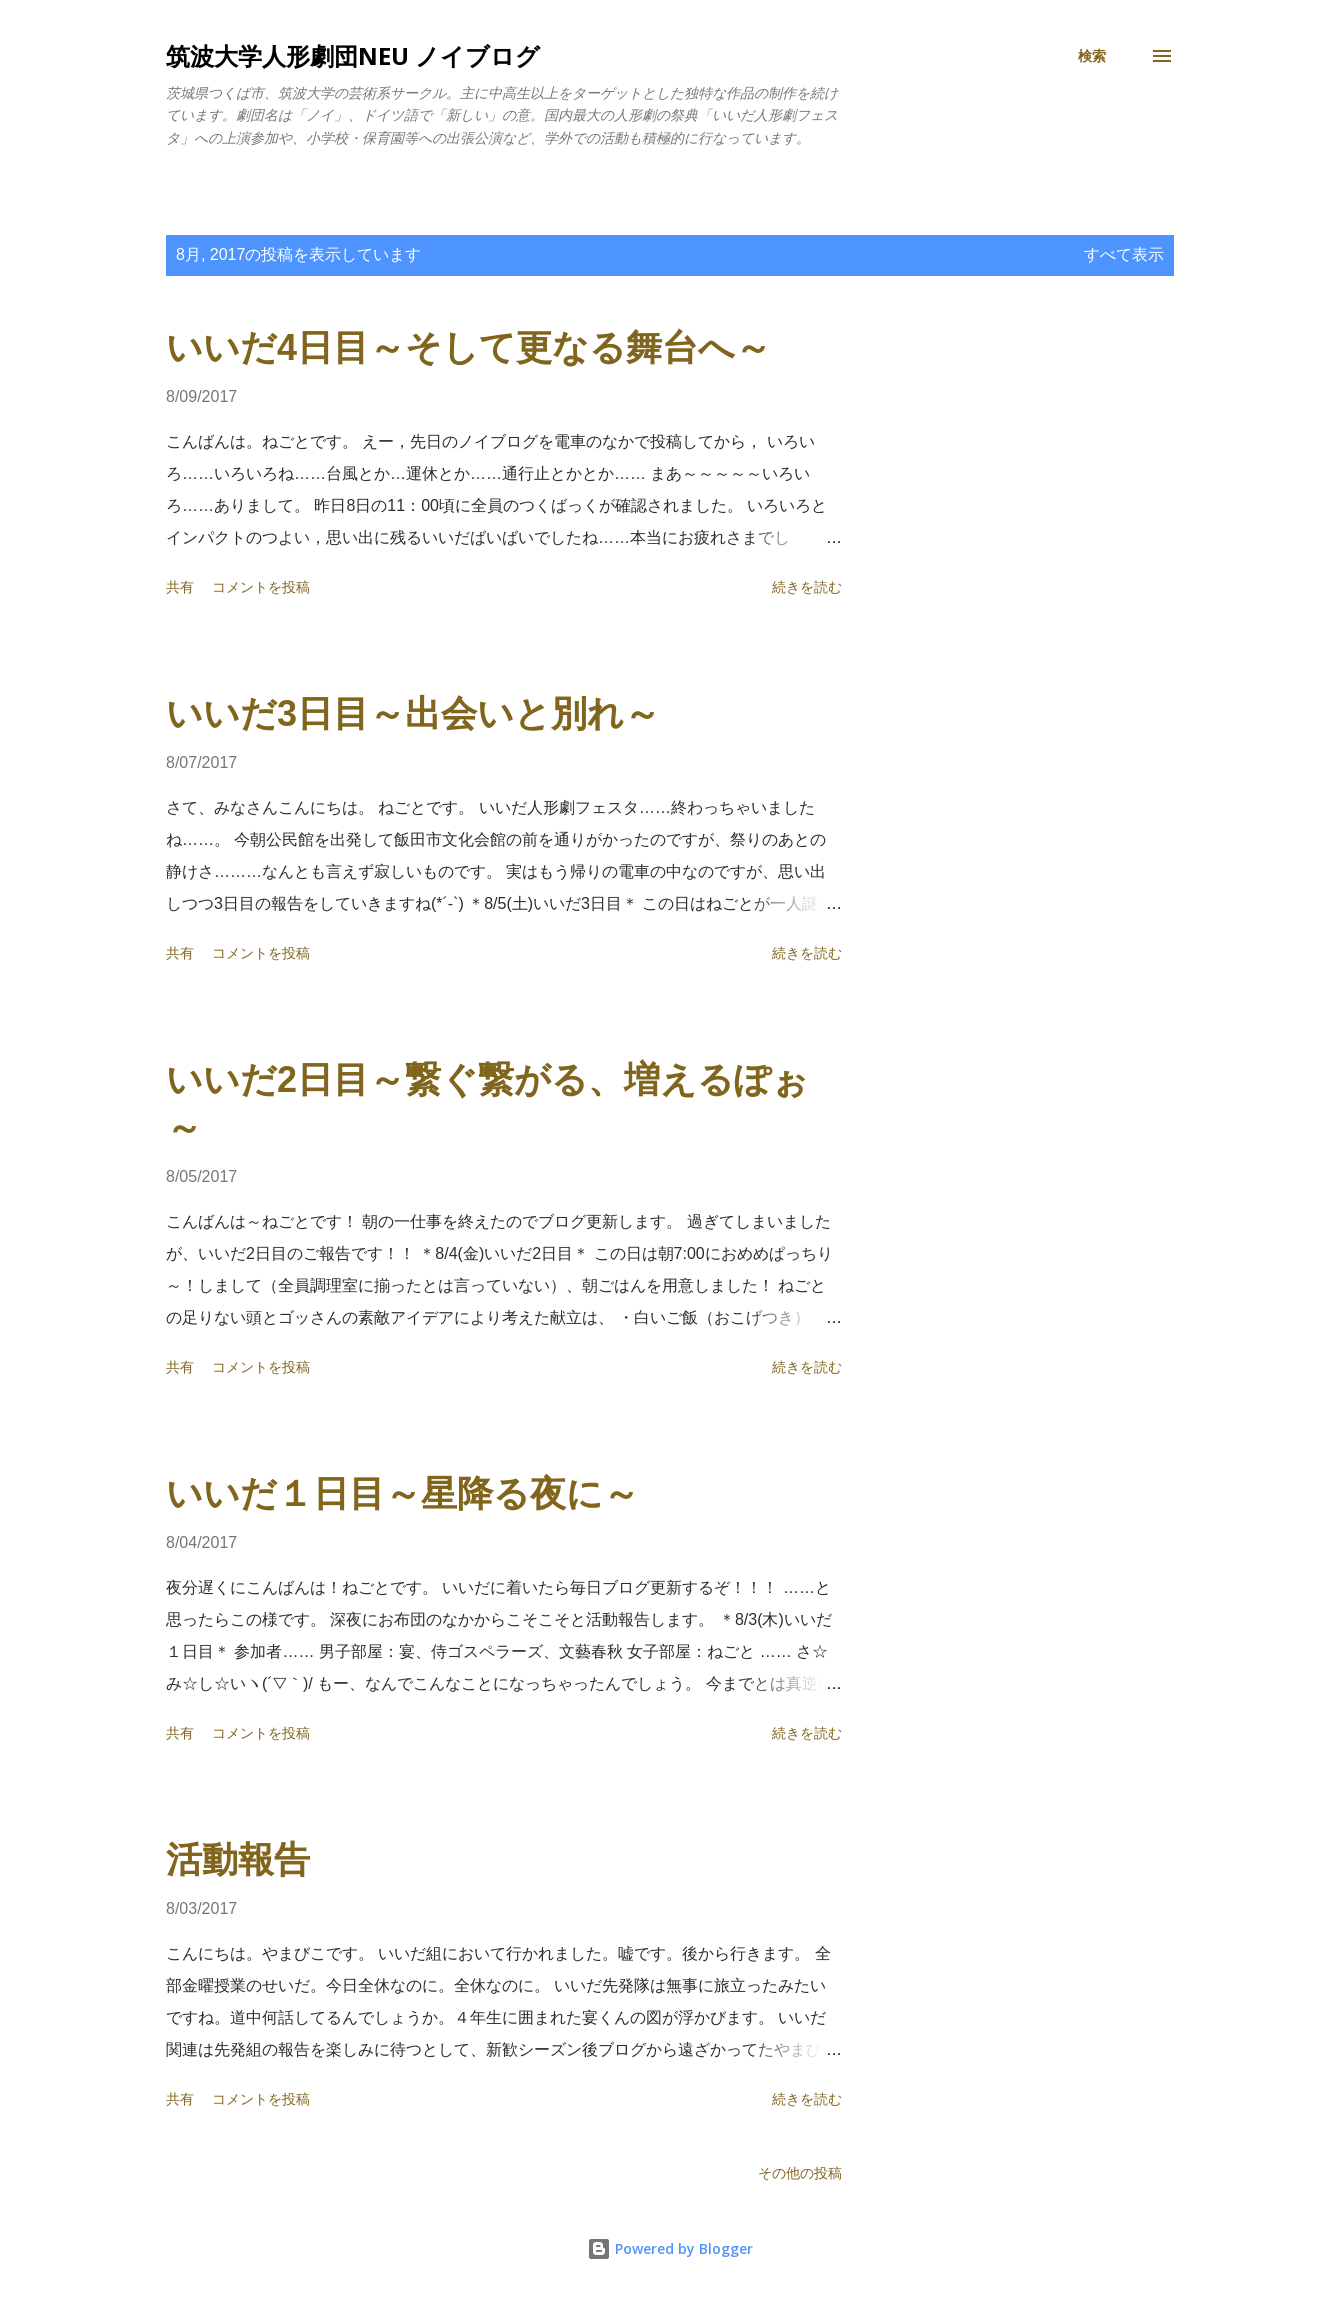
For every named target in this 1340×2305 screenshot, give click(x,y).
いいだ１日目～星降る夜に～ (402, 1493)
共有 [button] (180, 587)
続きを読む (807, 587)
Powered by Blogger (670, 2248)
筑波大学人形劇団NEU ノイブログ (353, 55)
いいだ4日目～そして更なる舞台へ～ (468, 347)
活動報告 (238, 1859)
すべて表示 (1124, 254)
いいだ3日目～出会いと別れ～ (413, 713)
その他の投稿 (800, 2173)
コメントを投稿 (261, 587)
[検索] (1092, 56)
